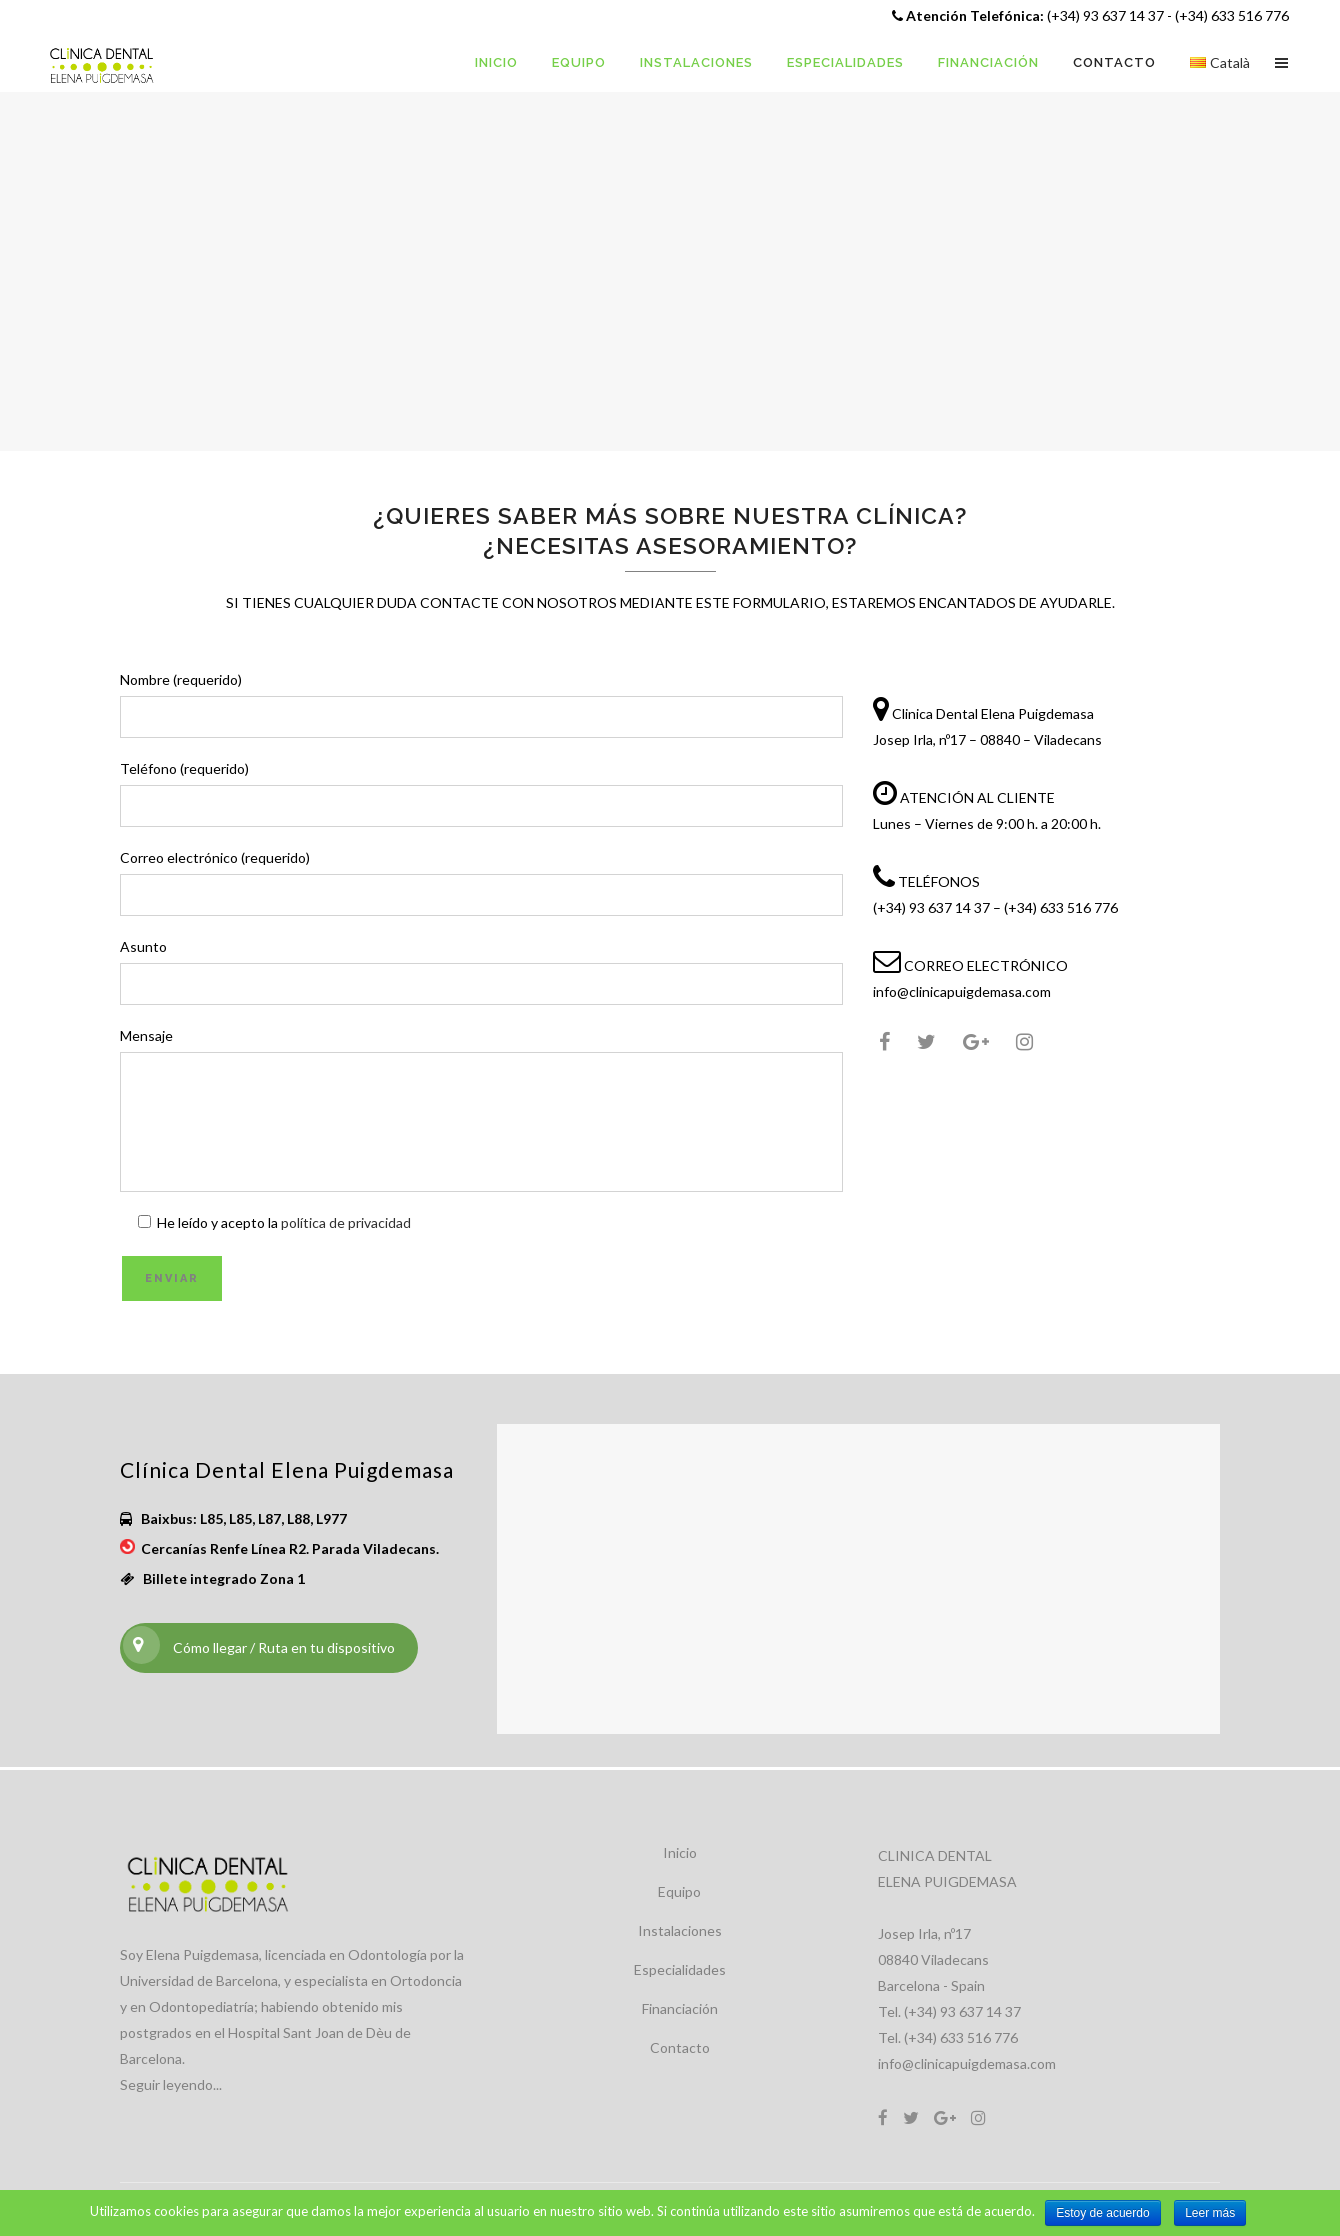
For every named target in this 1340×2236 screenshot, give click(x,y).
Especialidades (680, 1969)
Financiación (680, 2008)
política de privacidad (346, 1222)
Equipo (679, 1891)
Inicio (680, 1852)
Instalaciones (680, 1930)
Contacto (680, 2047)
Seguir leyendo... (171, 2084)
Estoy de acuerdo (1102, 2213)
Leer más (1210, 2213)
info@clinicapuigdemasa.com (967, 2063)
